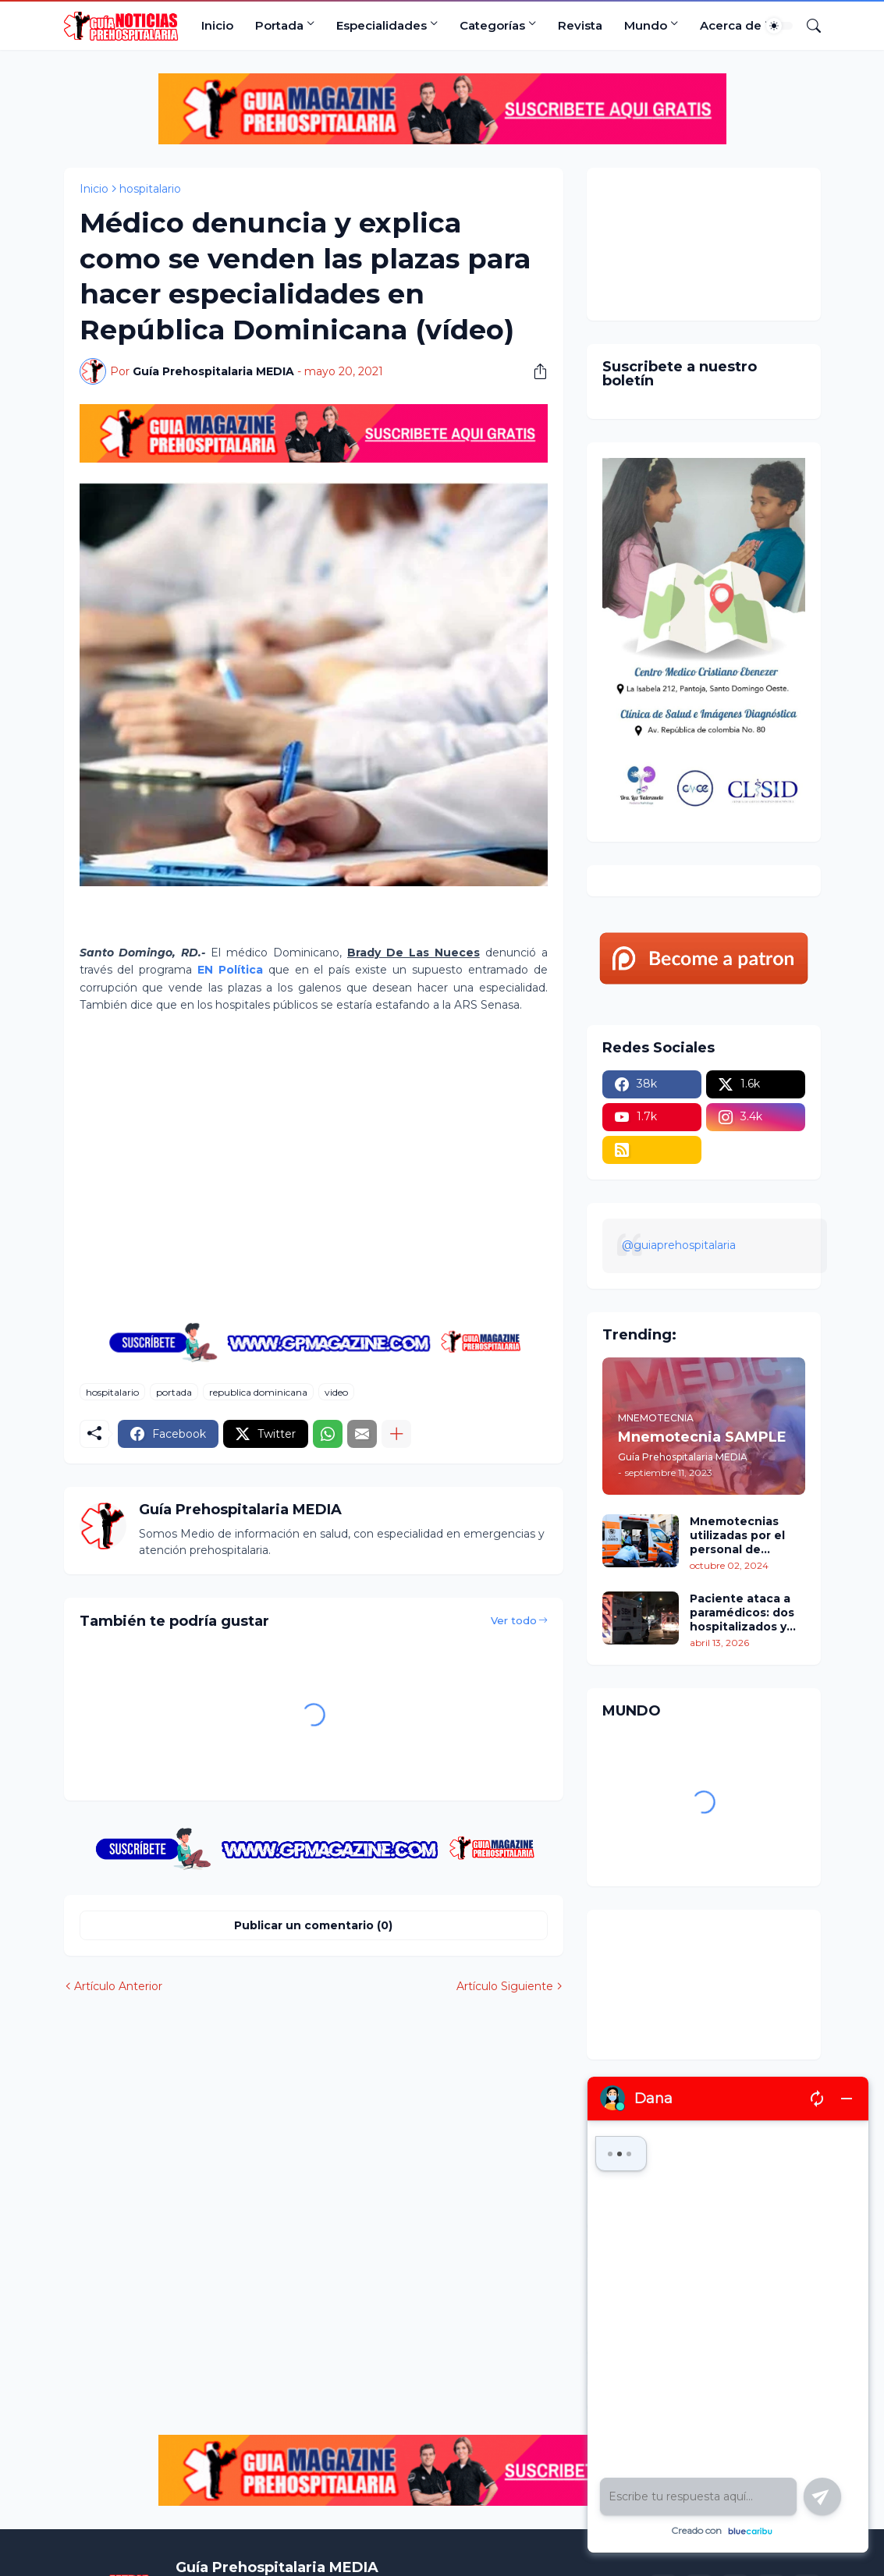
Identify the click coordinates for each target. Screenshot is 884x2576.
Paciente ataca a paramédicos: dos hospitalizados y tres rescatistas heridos (742, 1612)
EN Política (230, 970)
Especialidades (381, 25)
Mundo (645, 25)
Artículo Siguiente (504, 1986)
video (336, 1392)
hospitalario (150, 188)
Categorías (492, 25)
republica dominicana (258, 1392)
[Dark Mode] (779, 25)
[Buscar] (807, 25)
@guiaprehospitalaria (679, 1245)
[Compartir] (534, 371)
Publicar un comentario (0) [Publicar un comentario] (313, 1925)
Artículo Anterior (118, 1986)
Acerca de (731, 25)
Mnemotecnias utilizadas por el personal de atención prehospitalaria (737, 1535)
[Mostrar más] (396, 1434)
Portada (279, 25)
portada (174, 1392)
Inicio (217, 25)
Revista (580, 25)
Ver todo (514, 1620)
